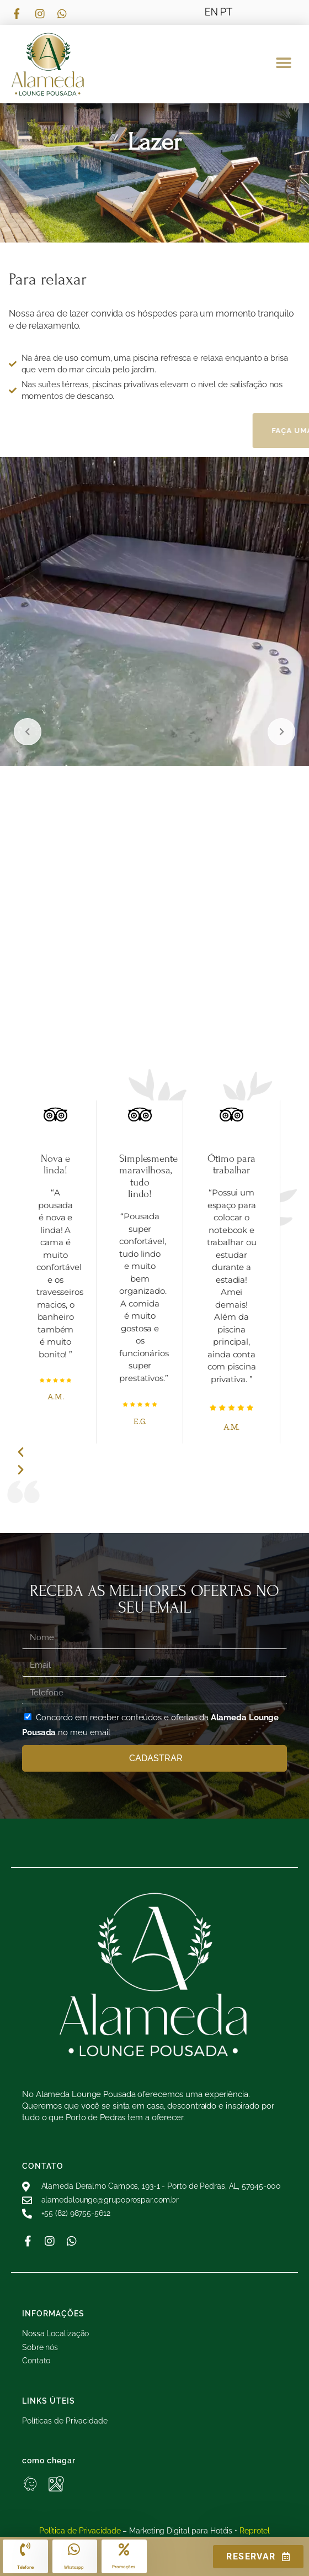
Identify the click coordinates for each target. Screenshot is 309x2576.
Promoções (123, 2566)
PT (226, 11)
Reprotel (254, 2530)
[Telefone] (25, 2549)
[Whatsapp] (74, 2549)
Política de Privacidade (80, 2530)
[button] (283, 63)
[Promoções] (124, 2549)
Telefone (25, 2567)
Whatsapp (73, 2567)
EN (211, 11)
